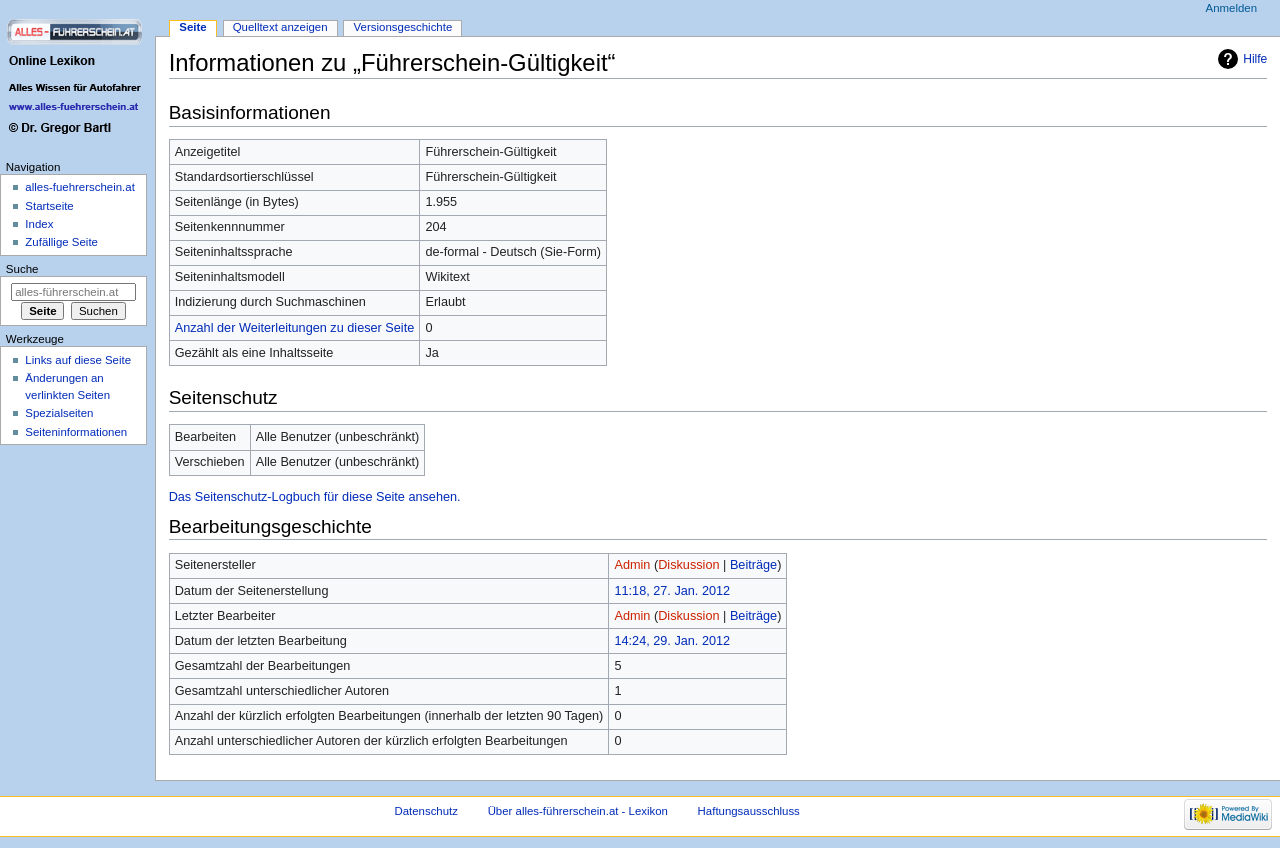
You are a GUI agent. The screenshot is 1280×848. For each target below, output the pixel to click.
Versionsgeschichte (403, 27)
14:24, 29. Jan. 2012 (672, 641)
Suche (22, 269)
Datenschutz (426, 811)
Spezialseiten (59, 413)
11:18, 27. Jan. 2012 (672, 591)
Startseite (49, 206)
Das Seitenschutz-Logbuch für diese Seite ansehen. (315, 497)
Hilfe (1255, 59)
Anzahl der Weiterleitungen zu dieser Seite (295, 328)
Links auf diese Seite (78, 360)
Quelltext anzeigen (280, 27)
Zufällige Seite (61, 242)
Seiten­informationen (76, 432)
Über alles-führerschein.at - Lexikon (578, 811)
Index (39, 224)
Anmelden (1232, 8)
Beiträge (753, 565)
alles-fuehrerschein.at (80, 187)
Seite (192, 27)
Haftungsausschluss (749, 811)
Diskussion (688, 565)
